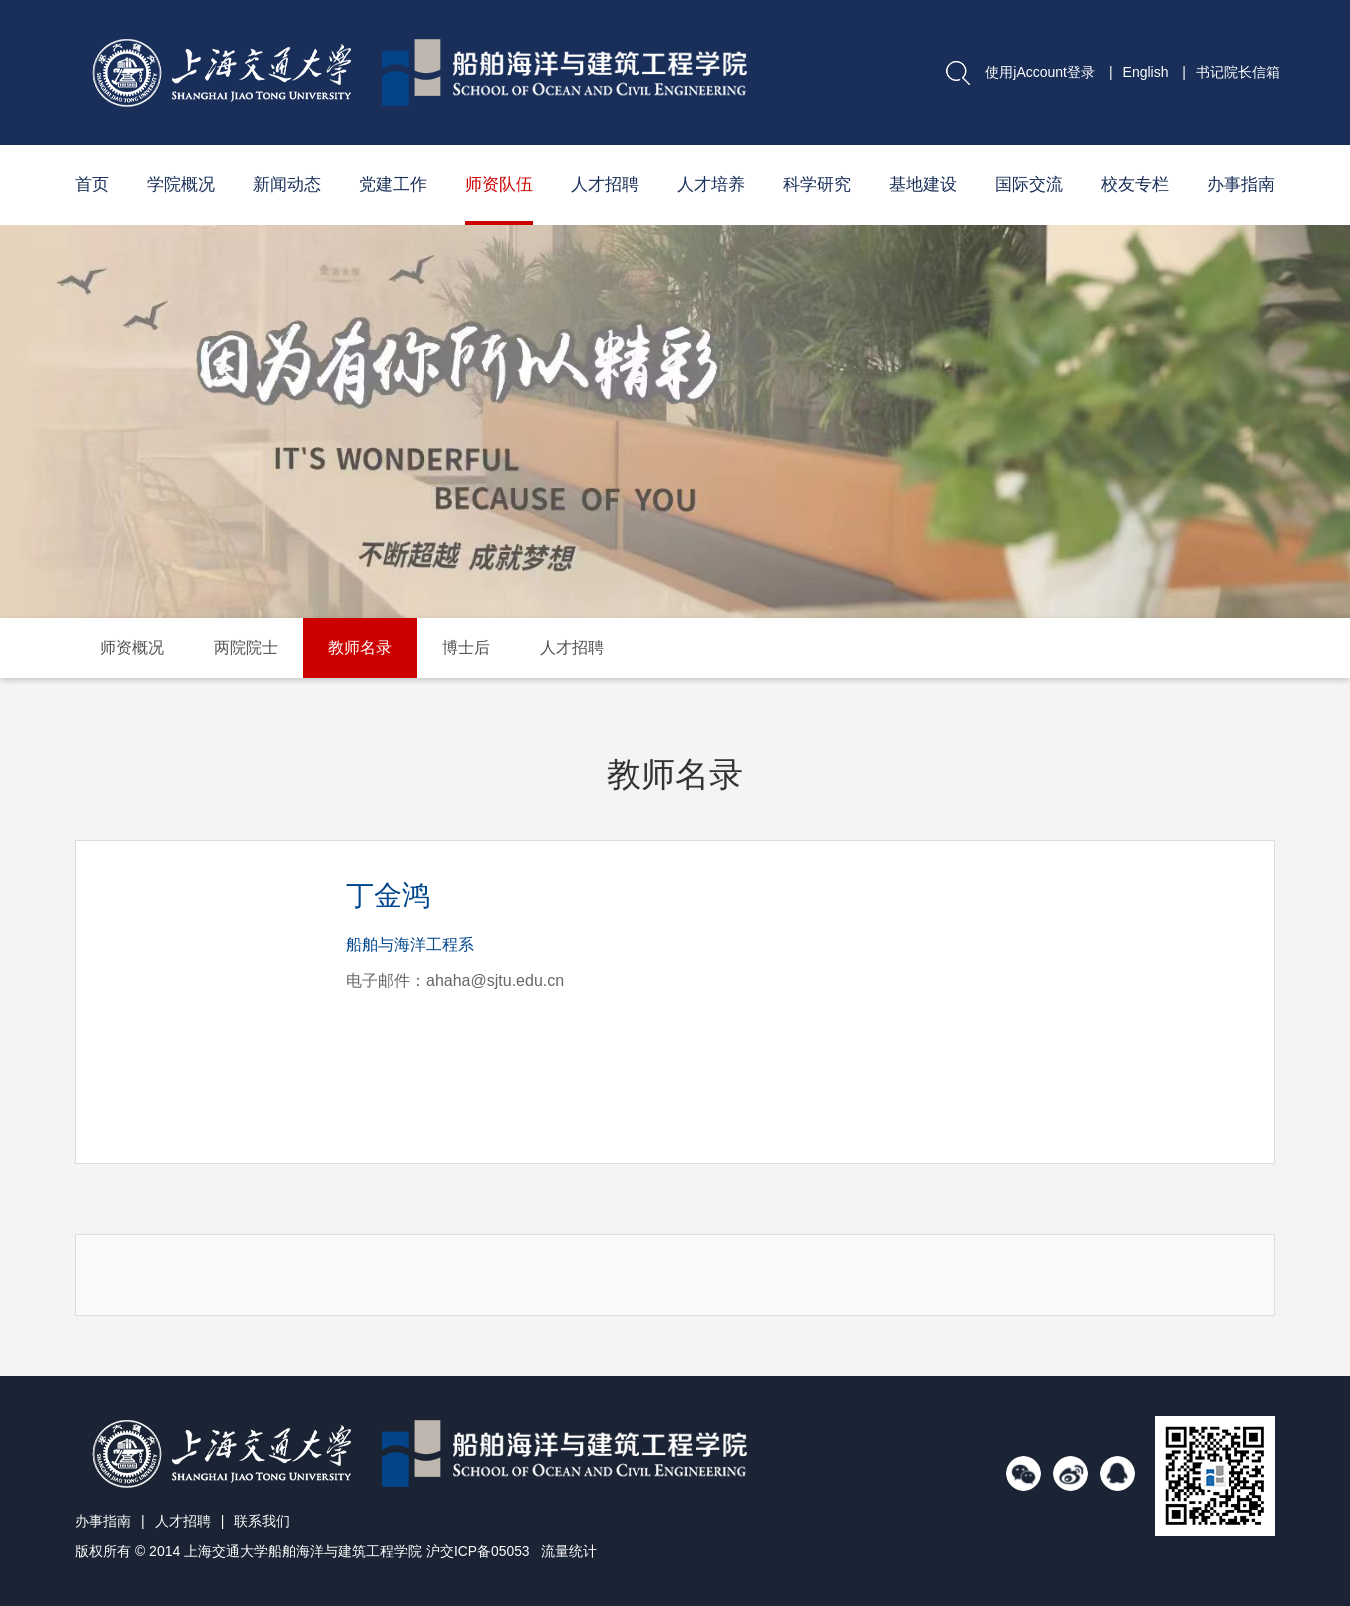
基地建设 (923, 184)
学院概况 (181, 184)
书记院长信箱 (1238, 72)
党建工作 (393, 184)
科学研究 (817, 184)
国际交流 (1029, 184)
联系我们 (262, 1521)
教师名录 (360, 647)
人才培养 (711, 184)
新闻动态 (287, 184)
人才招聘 (605, 184)
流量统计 (570, 1551)
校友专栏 (1135, 184)
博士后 (466, 647)
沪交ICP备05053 (478, 1551)
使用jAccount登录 (1040, 72)
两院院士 (246, 647)
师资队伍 (499, 184)
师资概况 (132, 647)
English (1146, 72)
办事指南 (1241, 184)
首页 (92, 184)
